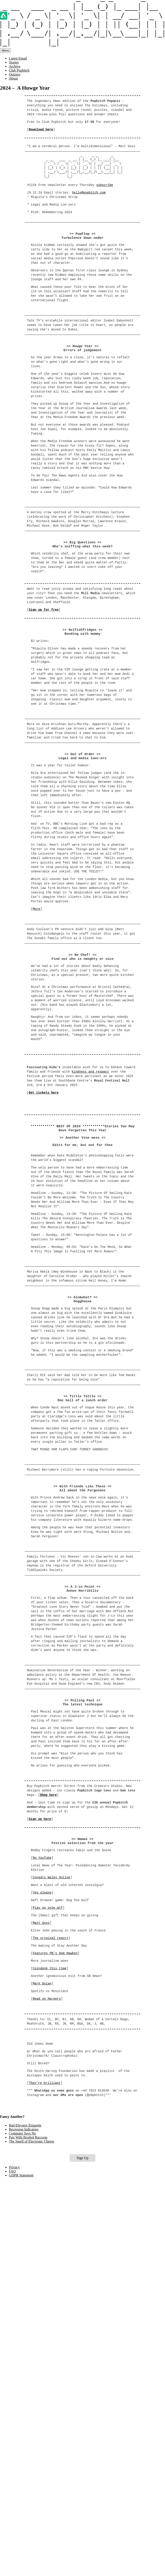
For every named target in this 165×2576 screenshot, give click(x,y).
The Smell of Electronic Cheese (31, 2141)
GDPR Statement (21, 2175)
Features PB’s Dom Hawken (55, 1953)
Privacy (14, 2167)
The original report (50, 1938)
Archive (14, 66)
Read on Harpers (47, 1999)
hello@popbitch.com (89, 192)
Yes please (42, 1892)
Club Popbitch (19, 70)
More (36, 909)
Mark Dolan (42, 1983)
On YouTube (42, 1858)
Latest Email (18, 58)
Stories (14, 62)
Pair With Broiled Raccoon (28, 2137)
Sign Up (83, 2158)
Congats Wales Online (51, 1877)
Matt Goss (41, 1923)
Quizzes (14, 74)
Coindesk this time (49, 1968)
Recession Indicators (23, 2129)
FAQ (12, 2171)
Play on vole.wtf (47, 1908)
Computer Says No (22, 2133)
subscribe (104, 185)
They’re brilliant (44, 2083)
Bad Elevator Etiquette (25, 2125)
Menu (5, 50)
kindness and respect (90, 1072)
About (13, 78)
